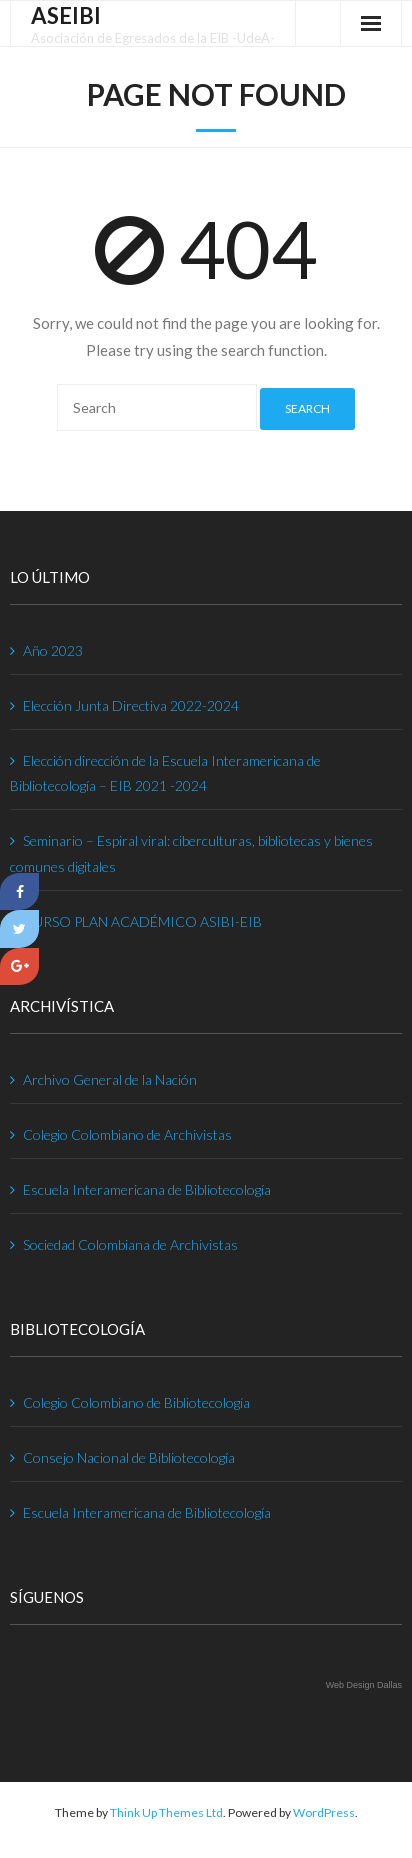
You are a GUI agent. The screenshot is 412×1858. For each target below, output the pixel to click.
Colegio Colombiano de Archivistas (127, 1134)
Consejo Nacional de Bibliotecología (129, 1457)
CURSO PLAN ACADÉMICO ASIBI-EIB (142, 921)
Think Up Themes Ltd (166, 1812)
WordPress (324, 1812)
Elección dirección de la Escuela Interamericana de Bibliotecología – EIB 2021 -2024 (165, 773)
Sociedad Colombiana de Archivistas (130, 1244)
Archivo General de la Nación (110, 1079)
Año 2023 (53, 650)
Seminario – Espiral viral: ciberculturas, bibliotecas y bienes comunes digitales (191, 853)
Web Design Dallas (364, 1685)
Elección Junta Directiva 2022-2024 (131, 705)
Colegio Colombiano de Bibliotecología (136, 1402)
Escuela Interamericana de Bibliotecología (147, 1189)
